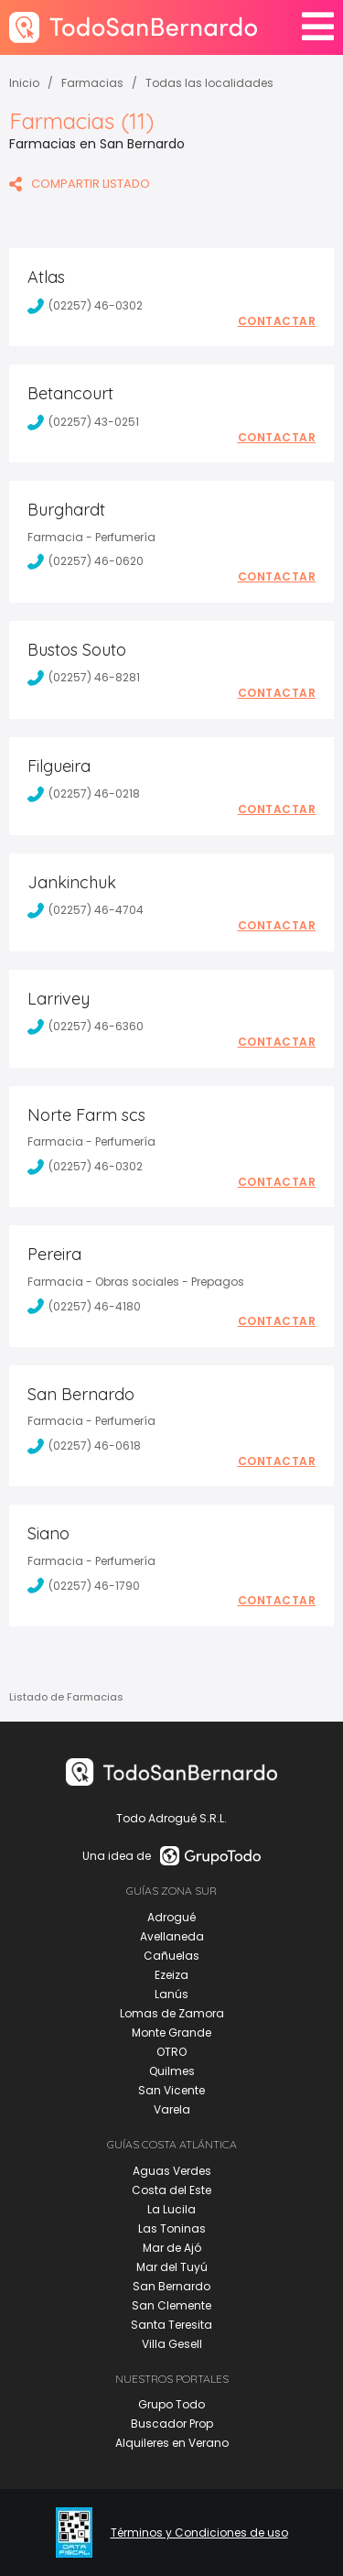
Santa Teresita (171, 2324)
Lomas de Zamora (172, 2013)
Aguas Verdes (172, 2171)
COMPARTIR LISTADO (79, 183)
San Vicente (171, 2090)
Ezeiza (171, 1975)
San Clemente (171, 2305)
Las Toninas (172, 2228)
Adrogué (171, 1917)
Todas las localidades (209, 83)
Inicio (24, 83)
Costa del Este (171, 2190)
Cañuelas (171, 1955)
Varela (172, 2109)
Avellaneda (172, 1936)
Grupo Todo (171, 2404)
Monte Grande (171, 2032)
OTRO (171, 2052)
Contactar (277, 321)
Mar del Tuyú (172, 2267)
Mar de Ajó (172, 2247)
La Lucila (171, 2209)
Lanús (171, 1994)
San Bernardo (171, 2286)
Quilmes (172, 2071)
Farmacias (92, 83)
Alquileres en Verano (172, 2443)
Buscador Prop (172, 2423)
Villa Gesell (172, 2344)
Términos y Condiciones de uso (199, 2533)
